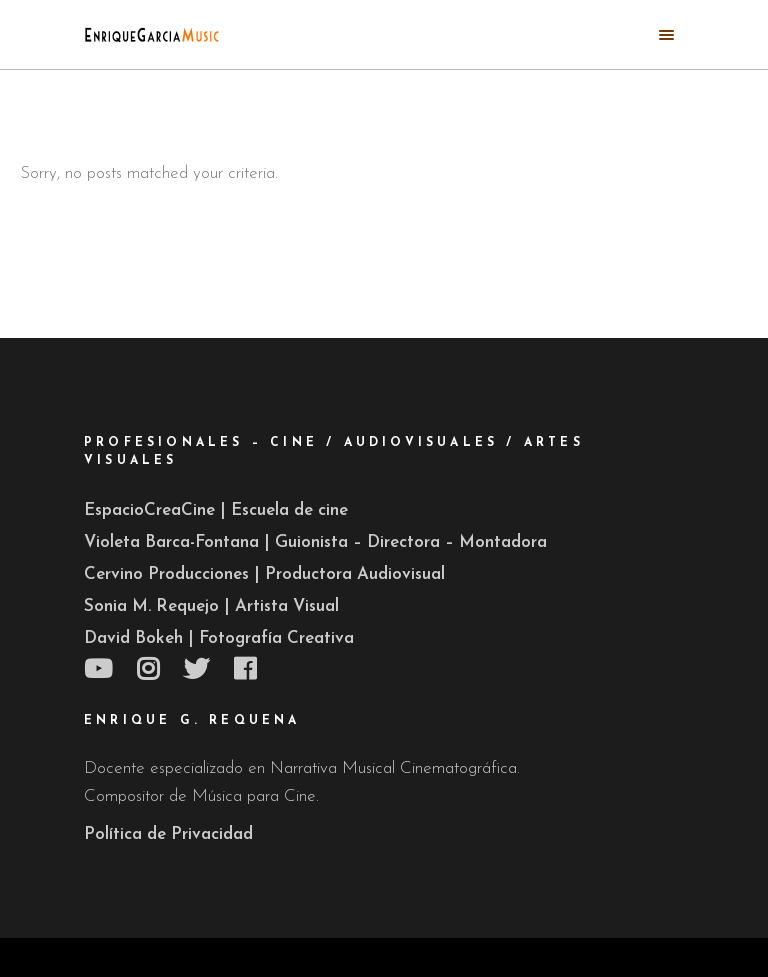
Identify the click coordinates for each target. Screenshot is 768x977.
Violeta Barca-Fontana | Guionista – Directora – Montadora (315, 542)
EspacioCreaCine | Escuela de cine (216, 510)
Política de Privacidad (168, 834)
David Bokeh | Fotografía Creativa (219, 638)
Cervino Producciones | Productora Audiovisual (264, 574)
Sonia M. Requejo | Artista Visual (211, 606)
